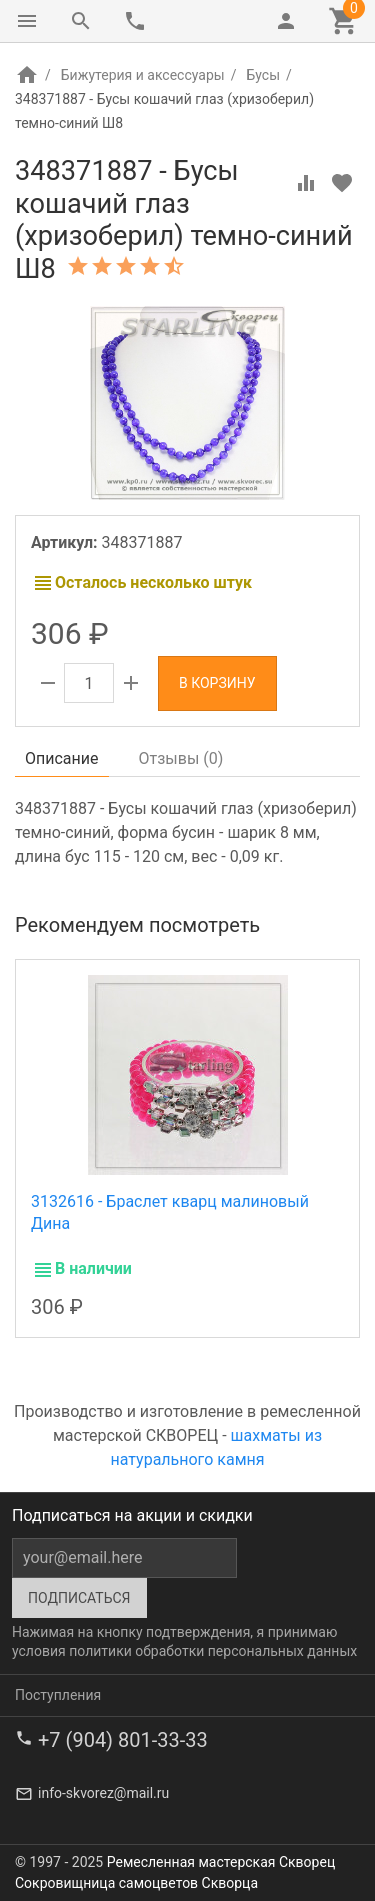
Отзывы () (181, 758)
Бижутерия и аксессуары (143, 75)
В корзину (217, 683)
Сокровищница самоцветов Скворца (136, 1883)
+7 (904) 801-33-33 (123, 1740)
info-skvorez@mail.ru (103, 1793)
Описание (62, 758)
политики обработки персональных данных (213, 1651)
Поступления (58, 1695)
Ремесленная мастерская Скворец (221, 1862)
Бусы (263, 75)
